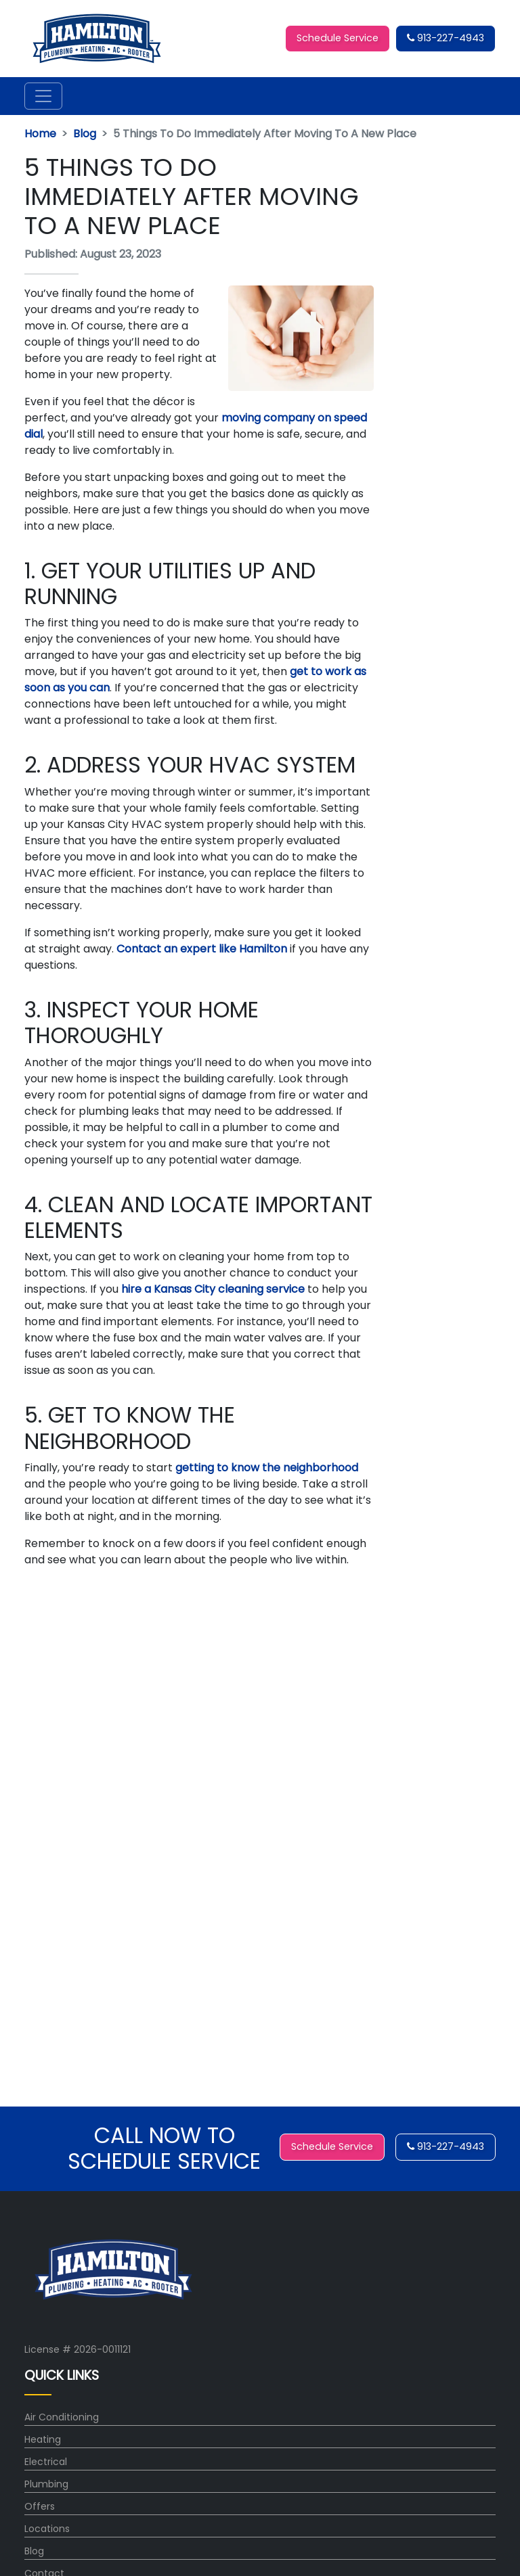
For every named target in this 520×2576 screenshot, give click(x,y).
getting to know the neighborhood (266, 1467)
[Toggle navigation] (43, 96)
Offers (39, 2506)
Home (40, 133)
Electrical (45, 2461)
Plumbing (46, 2484)
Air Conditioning (61, 2417)
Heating (42, 2439)
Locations (47, 2528)
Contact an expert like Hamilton (201, 949)
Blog (84, 133)
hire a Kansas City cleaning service (211, 1289)
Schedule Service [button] (337, 38)
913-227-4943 (445, 38)
